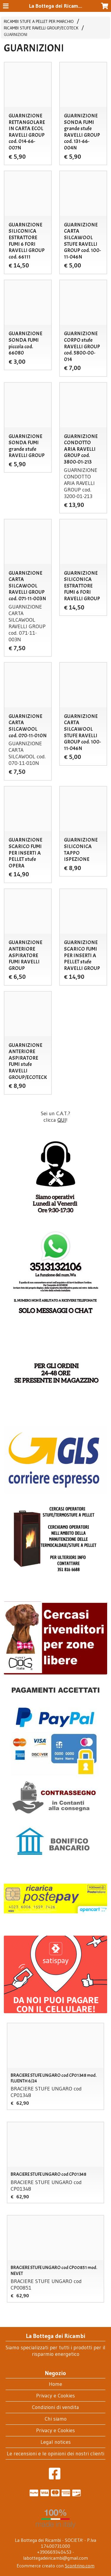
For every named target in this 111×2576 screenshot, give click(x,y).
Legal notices (56, 2442)
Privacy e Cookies (55, 2395)
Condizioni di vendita (55, 2407)
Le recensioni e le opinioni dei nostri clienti (55, 2453)
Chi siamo (56, 2419)
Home (55, 2384)
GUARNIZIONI (15, 34)
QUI (61, 1120)
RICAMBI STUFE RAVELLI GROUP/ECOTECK (41, 28)
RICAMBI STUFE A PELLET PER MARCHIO (39, 21)
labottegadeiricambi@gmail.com (55, 2558)
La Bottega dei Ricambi (56, 6)
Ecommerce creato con (55, 2566)
